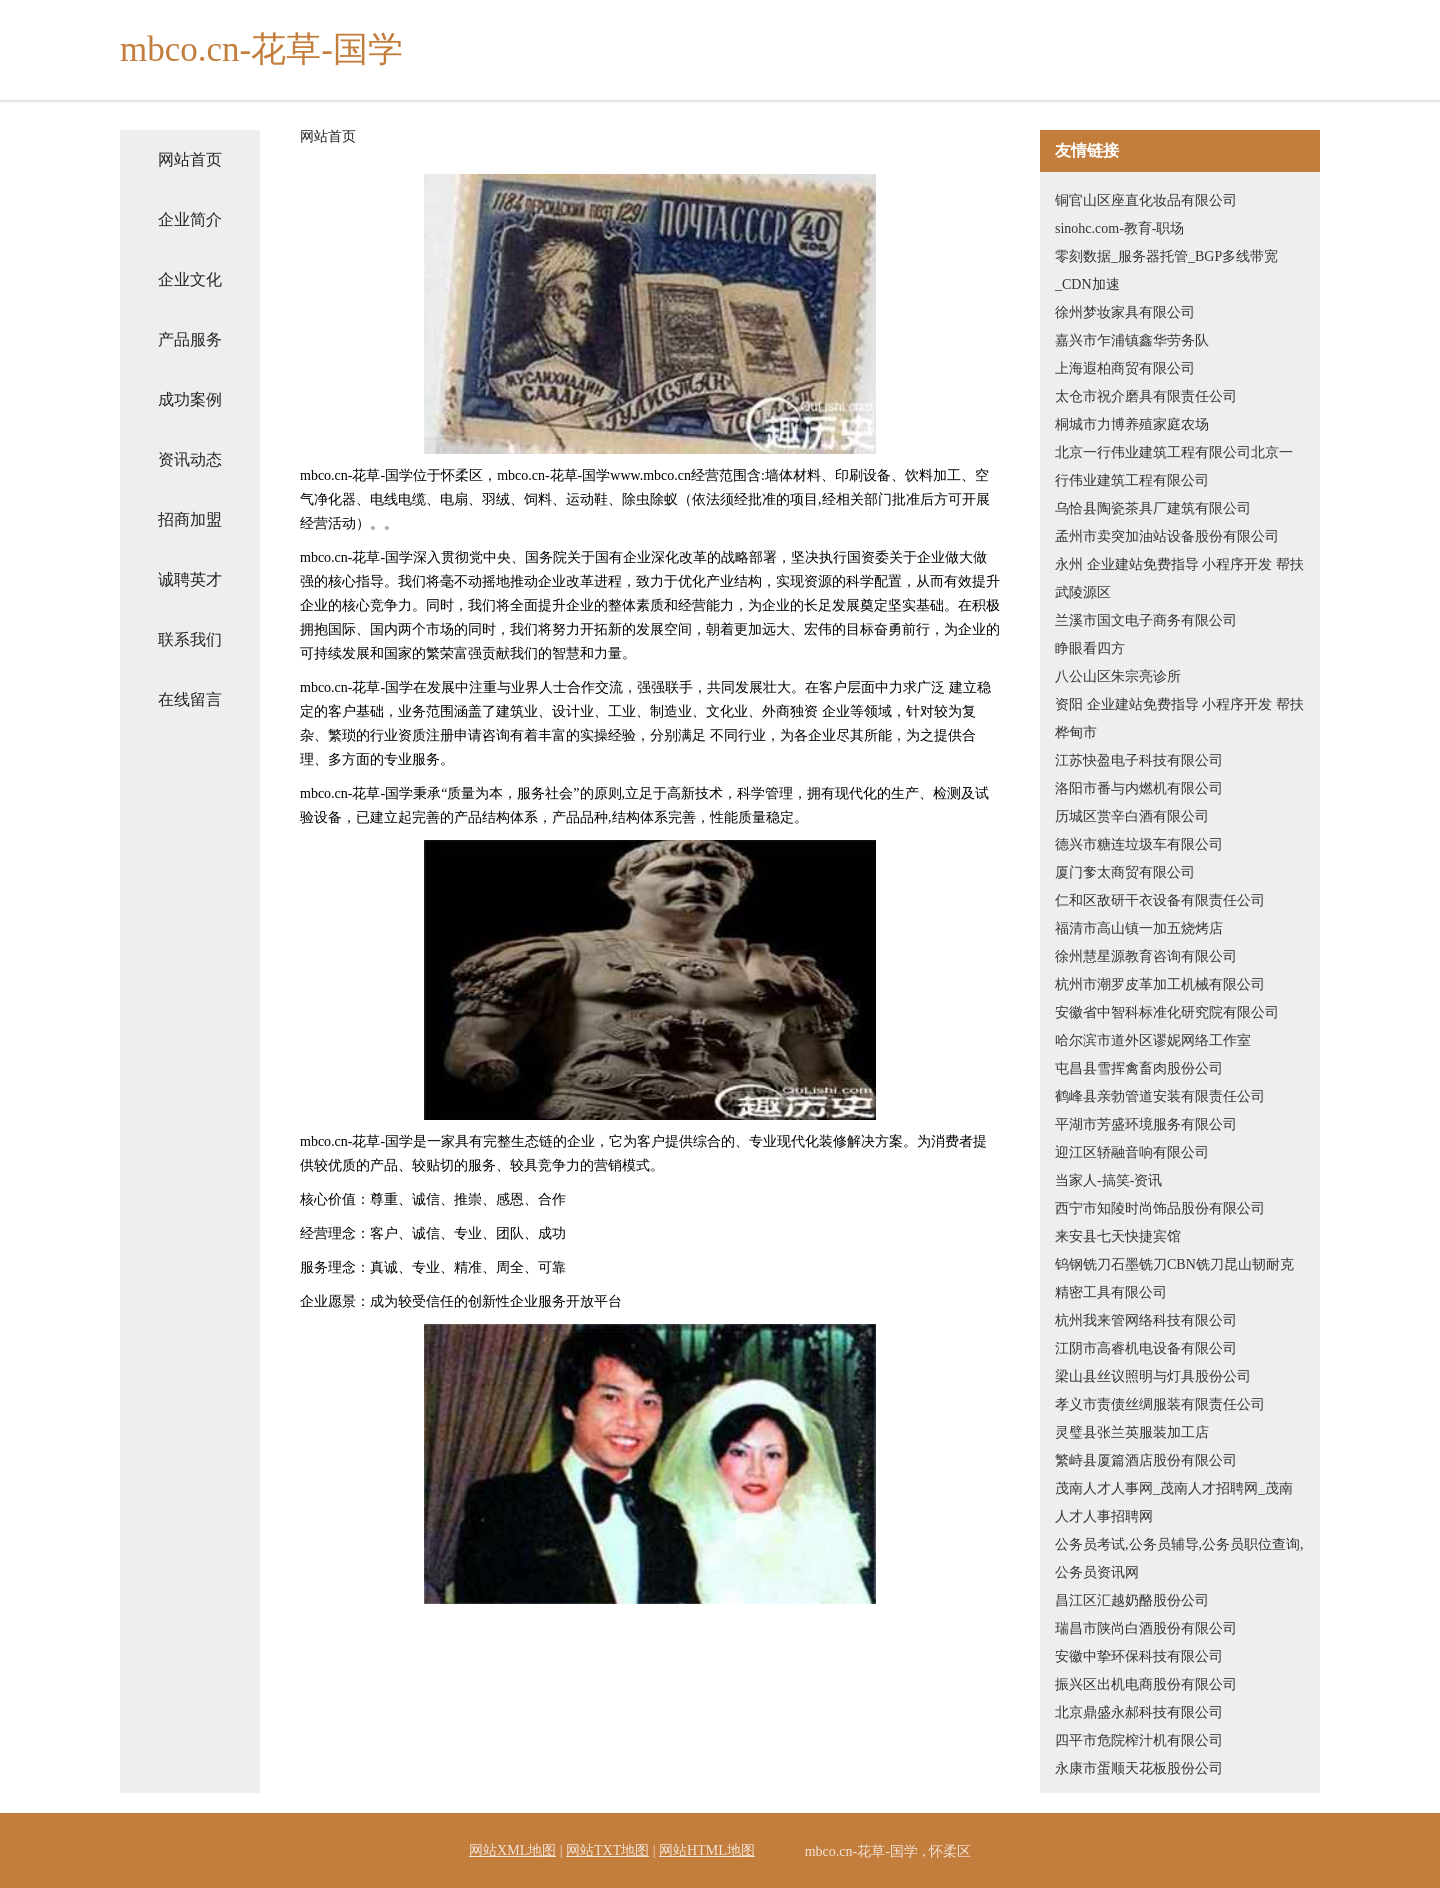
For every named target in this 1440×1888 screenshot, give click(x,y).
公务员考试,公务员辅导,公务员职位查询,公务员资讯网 (1179, 1558)
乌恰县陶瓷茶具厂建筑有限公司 (1153, 508)
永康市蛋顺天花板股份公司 (1139, 1768)
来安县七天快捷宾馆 (1118, 1236)
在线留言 (190, 699)
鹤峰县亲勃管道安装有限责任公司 (1160, 1096)
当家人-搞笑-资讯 (1108, 1180)
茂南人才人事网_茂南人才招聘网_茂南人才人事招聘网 (1174, 1502)
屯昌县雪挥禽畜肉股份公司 (1139, 1068)
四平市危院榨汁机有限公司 (1139, 1740)
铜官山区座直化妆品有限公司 (1146, 200)
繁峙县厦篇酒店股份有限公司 (1146, 1460)
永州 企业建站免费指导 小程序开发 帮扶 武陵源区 (1179, 578)
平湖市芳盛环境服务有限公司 (1146, 1124)
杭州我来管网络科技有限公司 (1146, 1320)
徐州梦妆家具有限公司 (1125, 312)
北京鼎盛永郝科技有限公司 (1139, 1712)
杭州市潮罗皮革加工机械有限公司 (1160, 984)
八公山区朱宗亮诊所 (1118, 676)
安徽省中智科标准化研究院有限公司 (1167, 1012)
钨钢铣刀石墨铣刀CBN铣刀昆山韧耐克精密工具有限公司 (1174, 1278)
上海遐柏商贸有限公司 (1125, 368)
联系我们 (190, 639)
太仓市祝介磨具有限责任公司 (1146, 396)
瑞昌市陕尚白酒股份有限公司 (1146, 1628)
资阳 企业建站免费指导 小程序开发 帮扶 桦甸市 (1179, 718)
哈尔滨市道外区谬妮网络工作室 (1153, 1040)
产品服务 (190, 339)
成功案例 (190, 399)
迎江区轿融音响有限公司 (1132, 1152)
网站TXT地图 (607, 1850)
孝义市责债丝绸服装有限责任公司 (1160, 1404)
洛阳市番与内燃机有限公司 (1139, 788)
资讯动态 (190, 459)
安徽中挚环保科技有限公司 (1139, 1656)
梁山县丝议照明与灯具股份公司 (1153, 1376)
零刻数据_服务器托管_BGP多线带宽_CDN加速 (1166, 270)
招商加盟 (190, 519)
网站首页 (190, 159)
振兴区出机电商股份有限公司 (1146, 1684)
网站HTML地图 (707, 1850)
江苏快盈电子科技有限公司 (1139, 760)
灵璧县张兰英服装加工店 (1132, 1432)
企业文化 (190, 279)
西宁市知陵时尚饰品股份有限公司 (1160, 1208)
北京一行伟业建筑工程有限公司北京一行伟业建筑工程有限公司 (1174, 466)
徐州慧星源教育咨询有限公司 (1146, 956)
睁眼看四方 (1090, 648)
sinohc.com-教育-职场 (1119, 228)
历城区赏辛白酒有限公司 (1132, 816)
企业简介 (190, 219)
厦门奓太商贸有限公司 (1125, 872)
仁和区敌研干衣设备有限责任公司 (1160, 900)
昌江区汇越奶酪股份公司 (1132, 1600)
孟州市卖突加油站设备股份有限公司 (1167, 536)
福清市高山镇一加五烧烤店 (1139, 928)
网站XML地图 (512, 1850)
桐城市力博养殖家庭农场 (1132, 424)
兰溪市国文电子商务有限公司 (1146, 620)
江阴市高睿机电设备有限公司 (1146, 1348)
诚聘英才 (190, 579)
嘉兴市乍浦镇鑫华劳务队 (1132, 340)
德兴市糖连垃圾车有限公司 (1139, 844)
